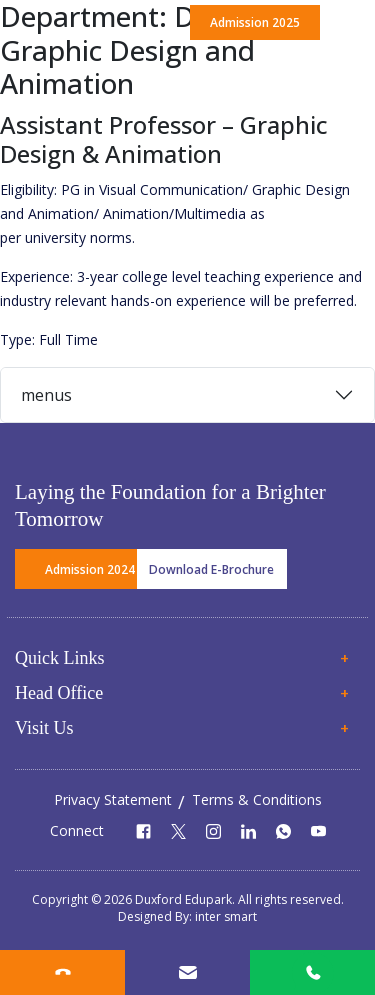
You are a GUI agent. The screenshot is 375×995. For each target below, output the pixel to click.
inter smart (226, 916)
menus (46, 395)
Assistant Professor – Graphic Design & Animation (164, 139)
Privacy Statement (113, 799)
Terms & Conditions (257, 799)
